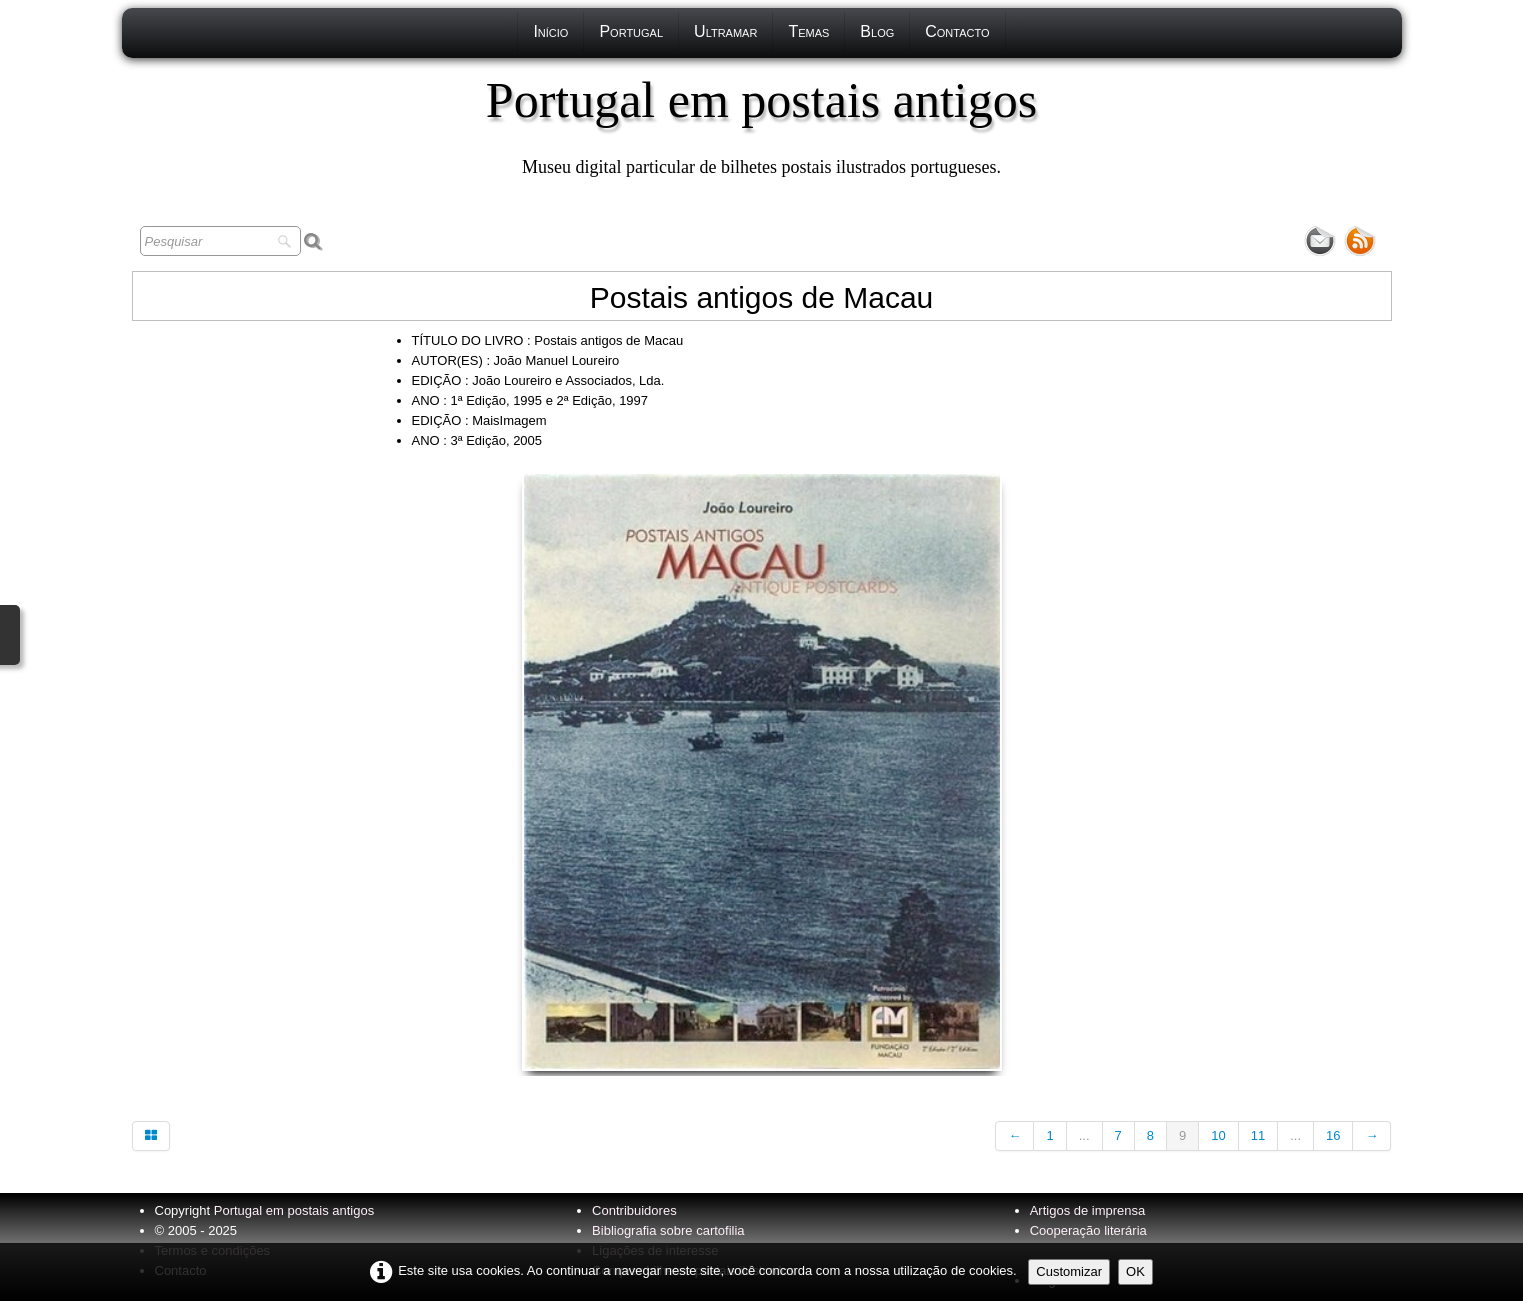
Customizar (1069, 1271)
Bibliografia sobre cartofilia (668, 1230)
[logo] (761, 125)
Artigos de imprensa (1088, 1210)
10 (1218, 1135)
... (1084, 1135)
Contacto (957, 31)
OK (1135, 1271)
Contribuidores (634, 1210)
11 (1258, 1135)
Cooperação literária (1088, 1230)
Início (550, 31)
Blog (877, 31)
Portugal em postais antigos (294, 1210)
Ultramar (725, 31)
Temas (808, 31)
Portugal (631, 31)
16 (1333, 1135)
